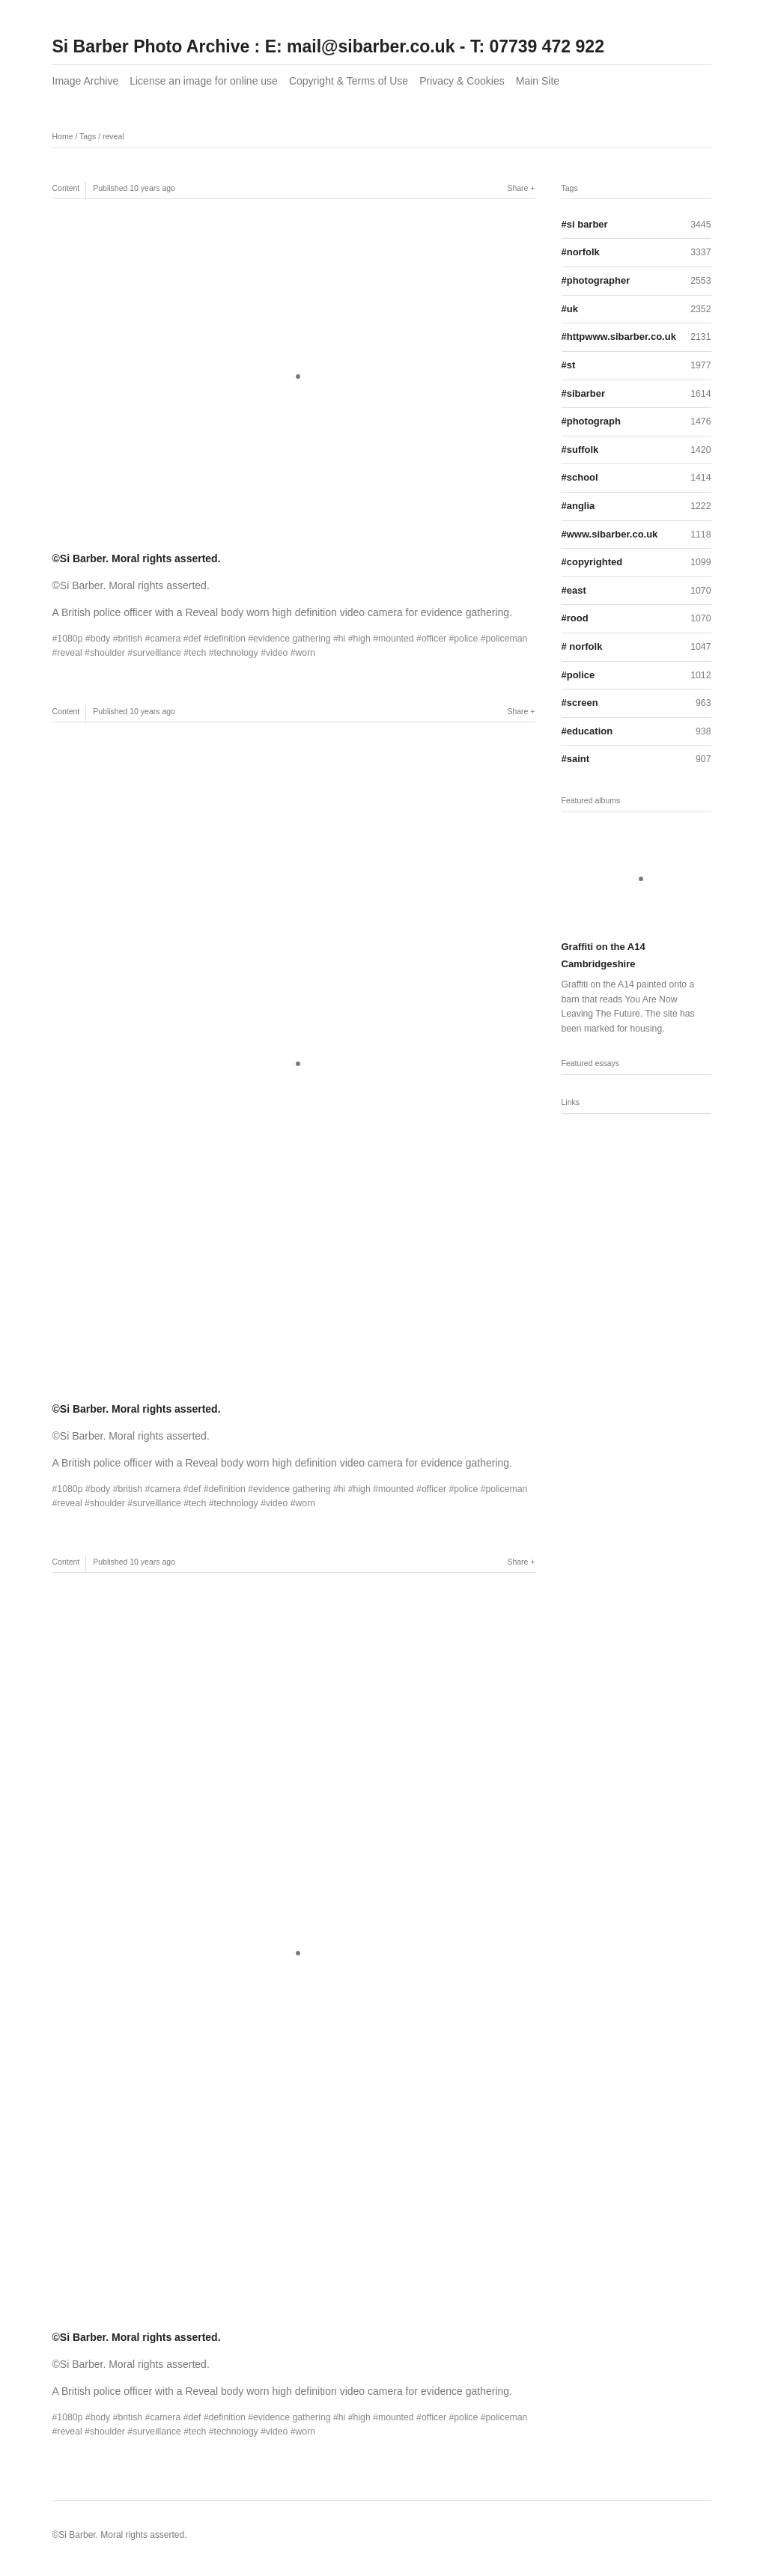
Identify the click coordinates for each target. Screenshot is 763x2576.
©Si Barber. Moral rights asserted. (136, 558)
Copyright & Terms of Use (348, 81)
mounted (396, 638)
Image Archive (85, 81)
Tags (87, 136)
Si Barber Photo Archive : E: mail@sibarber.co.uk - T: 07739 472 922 (328, 46)
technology (235, 653)
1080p (69, 638)
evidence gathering (292, 638)
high (362, 638)
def (194, 638)
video (277, 653)
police (466, 638)
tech (197, 653)
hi (342, 638)
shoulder (107, 653)
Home (62, 136)
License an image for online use (204, 81)
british (130, 638)
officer (434, 638)
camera (165, 638)
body (101, 638)
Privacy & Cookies (462, 81)
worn (306, 653)
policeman (507, 638)
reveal (113, 136)
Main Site (537, 81)
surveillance (157, 653)
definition (227, 638)
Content (66, 187)
